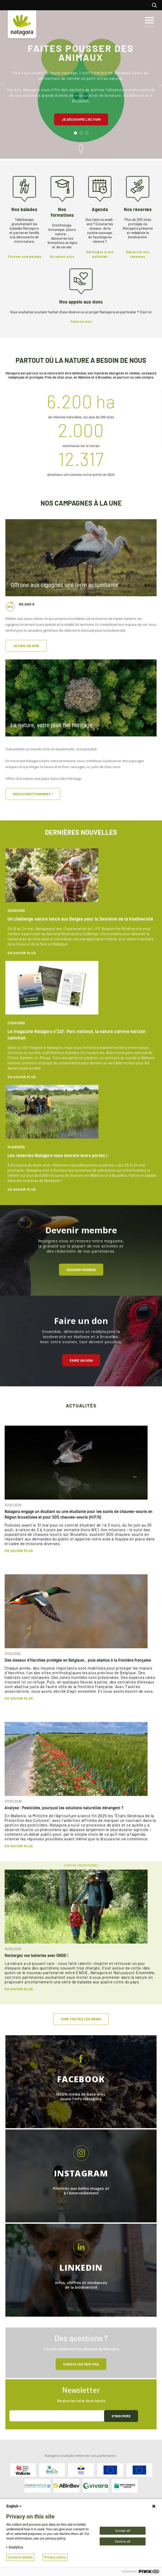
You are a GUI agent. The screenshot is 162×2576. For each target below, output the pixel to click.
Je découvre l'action (81, 119)
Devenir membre (81, 1269)
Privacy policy (55, 2557)
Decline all (122, 2541)
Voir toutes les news (81, 2019)
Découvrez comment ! (33, 794)
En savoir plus (21, 953)
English (14, 2506)
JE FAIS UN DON (26, 645)
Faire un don (81, 1360)
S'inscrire (121, 2416)
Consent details (20, 2557)
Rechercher (155, 5)
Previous (3, 85)
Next (159, 85)
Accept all (122, 2531)
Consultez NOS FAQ (81, 2364)
